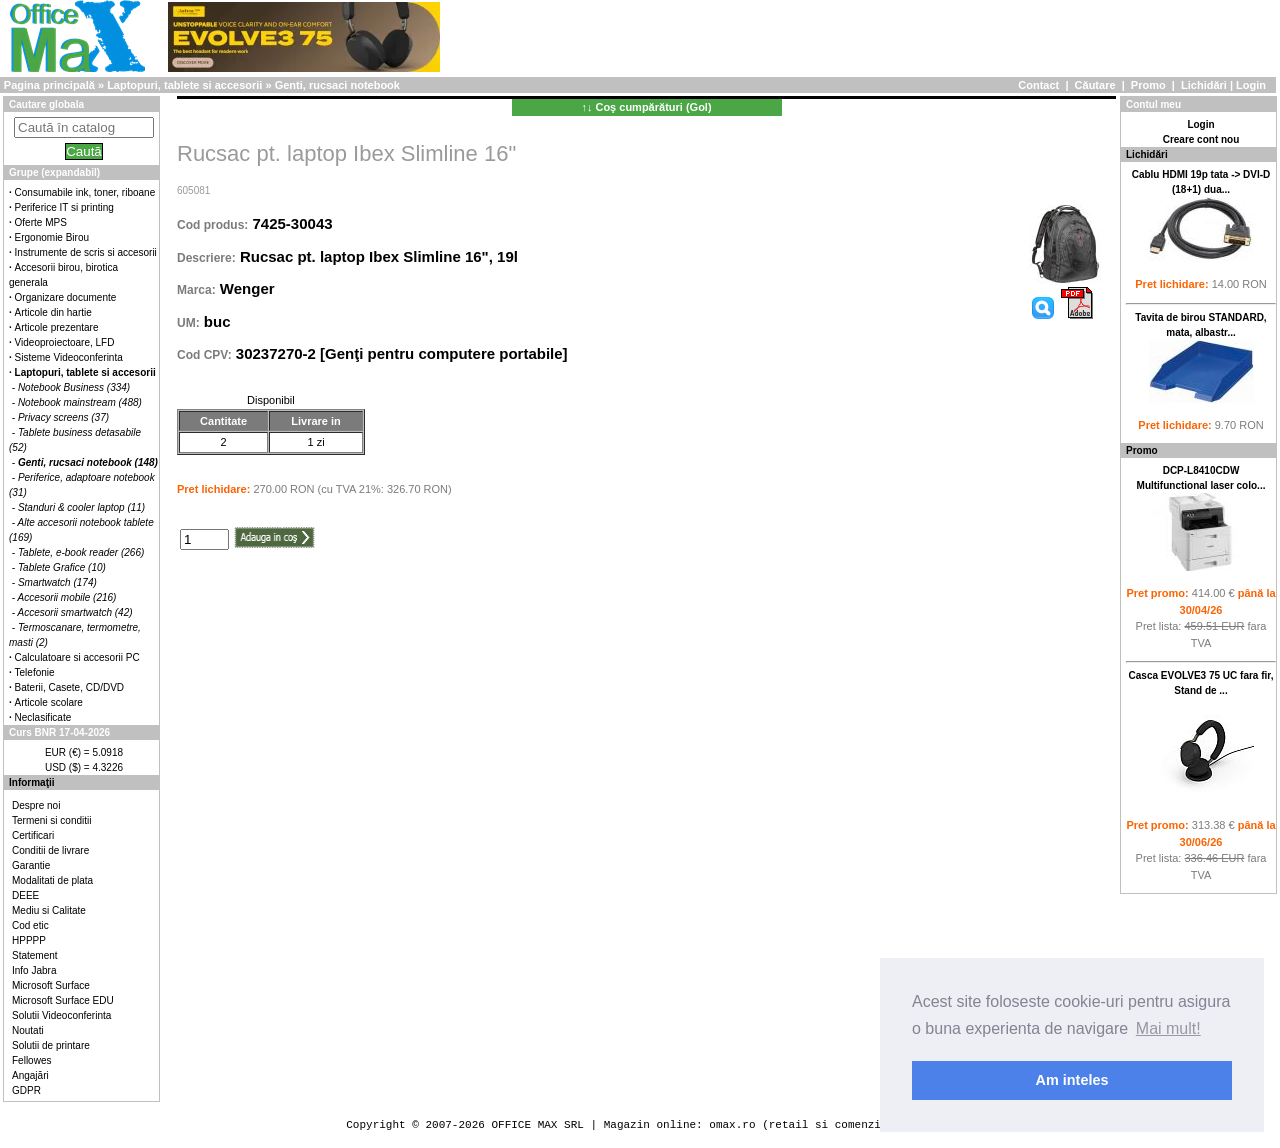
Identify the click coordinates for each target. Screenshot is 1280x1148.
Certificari (33, 835)
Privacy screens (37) (63, 417)
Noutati (28, 1030)
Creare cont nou (1201, 139)
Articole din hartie (53, 312)
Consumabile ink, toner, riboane (85, 192)
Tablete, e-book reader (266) (81, 552)
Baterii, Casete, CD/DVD (69, 687)
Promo (1148, 85)
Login (1251, 85)
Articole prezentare (57, 327)
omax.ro (732, 1124)
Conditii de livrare (50, 850)
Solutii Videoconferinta (61, 1015)
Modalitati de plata (52, 880)
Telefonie (35, 672)
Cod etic (30, 925)
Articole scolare (49, 702)
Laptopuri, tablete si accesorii (184, 85)
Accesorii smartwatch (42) (75, 612)
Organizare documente (66, 297)
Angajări (30, 1075)
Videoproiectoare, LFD (65, 342)
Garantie (31, 865)
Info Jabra (34, 970)
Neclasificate (43, 717)
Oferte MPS (41, 222)
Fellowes (31, 1060)
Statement (35, 955)
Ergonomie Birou (52, 237)
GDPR (26, 1090)
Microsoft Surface (51, 985)
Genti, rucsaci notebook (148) (88, 462)
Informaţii (32, 782)
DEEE (25, 895)
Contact (1038, 85)
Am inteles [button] (1072, 1080)
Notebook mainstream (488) (80, 402)
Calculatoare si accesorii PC (77, 657)
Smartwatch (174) (57, 582)
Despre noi (36, 805)
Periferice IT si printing (64, 207)
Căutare (1095, 85)
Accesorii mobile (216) (67, 597)
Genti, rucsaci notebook (337, 85)
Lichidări (1204, 85)
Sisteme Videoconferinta (69, 357)
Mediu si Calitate (49, 910)
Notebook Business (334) (74, 387)
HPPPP (29, 940)
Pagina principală (49, 85)
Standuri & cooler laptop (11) (81, 507)
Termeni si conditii (51, 820)
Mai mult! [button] (1168, 1028)
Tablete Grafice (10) (62, 567)
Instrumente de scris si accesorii (86, 252)
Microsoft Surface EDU (63, 1000)
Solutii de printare (51, 1045)
